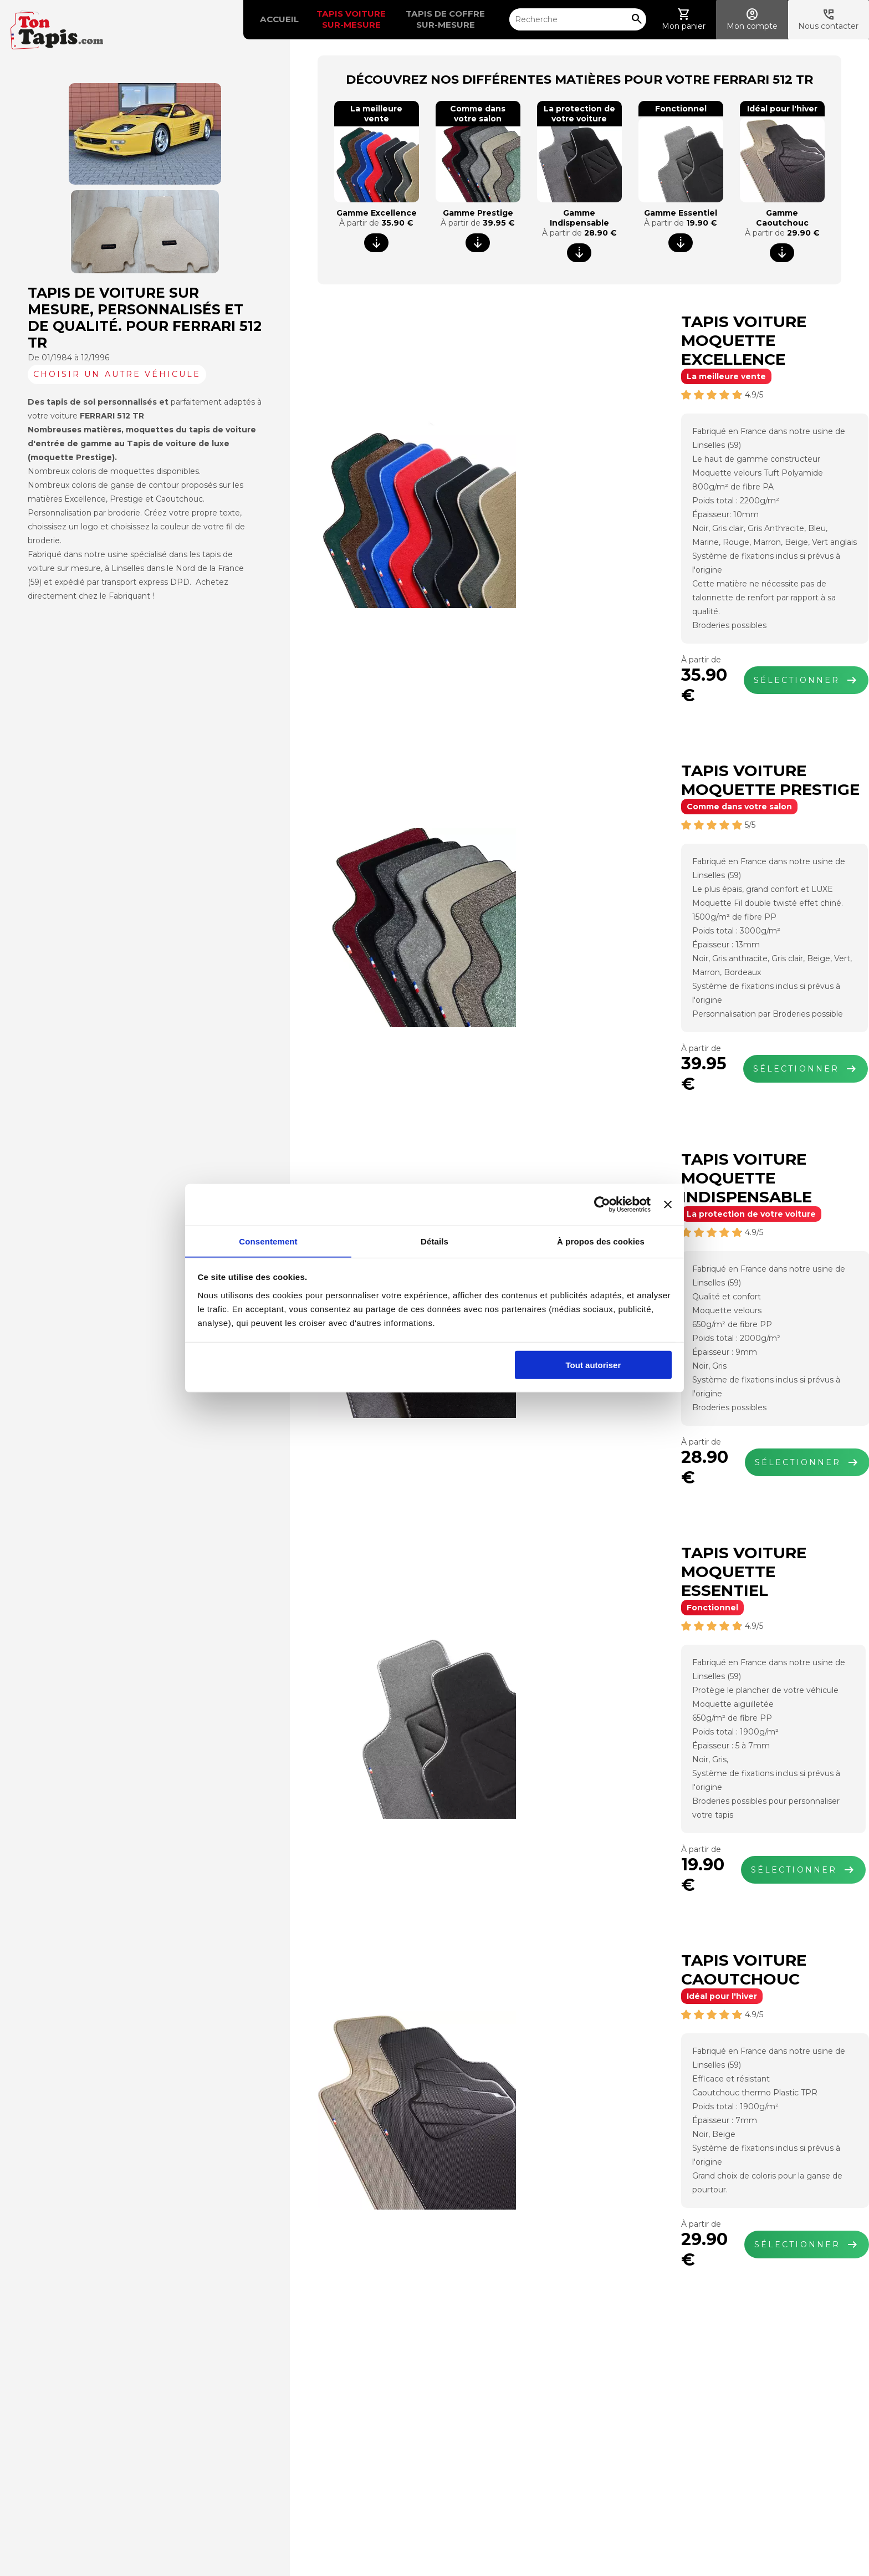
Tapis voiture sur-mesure (331, 19)
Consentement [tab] (268, 1241)
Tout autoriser (593, 1365)
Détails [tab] (434, 1241)
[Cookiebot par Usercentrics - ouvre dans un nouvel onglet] (602, 1204)
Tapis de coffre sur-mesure (425, 19)
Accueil (259, 19)
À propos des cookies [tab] (601, 1241)
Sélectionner (700, 623)
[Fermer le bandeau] (668, 1204)
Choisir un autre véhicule (116, 374)
